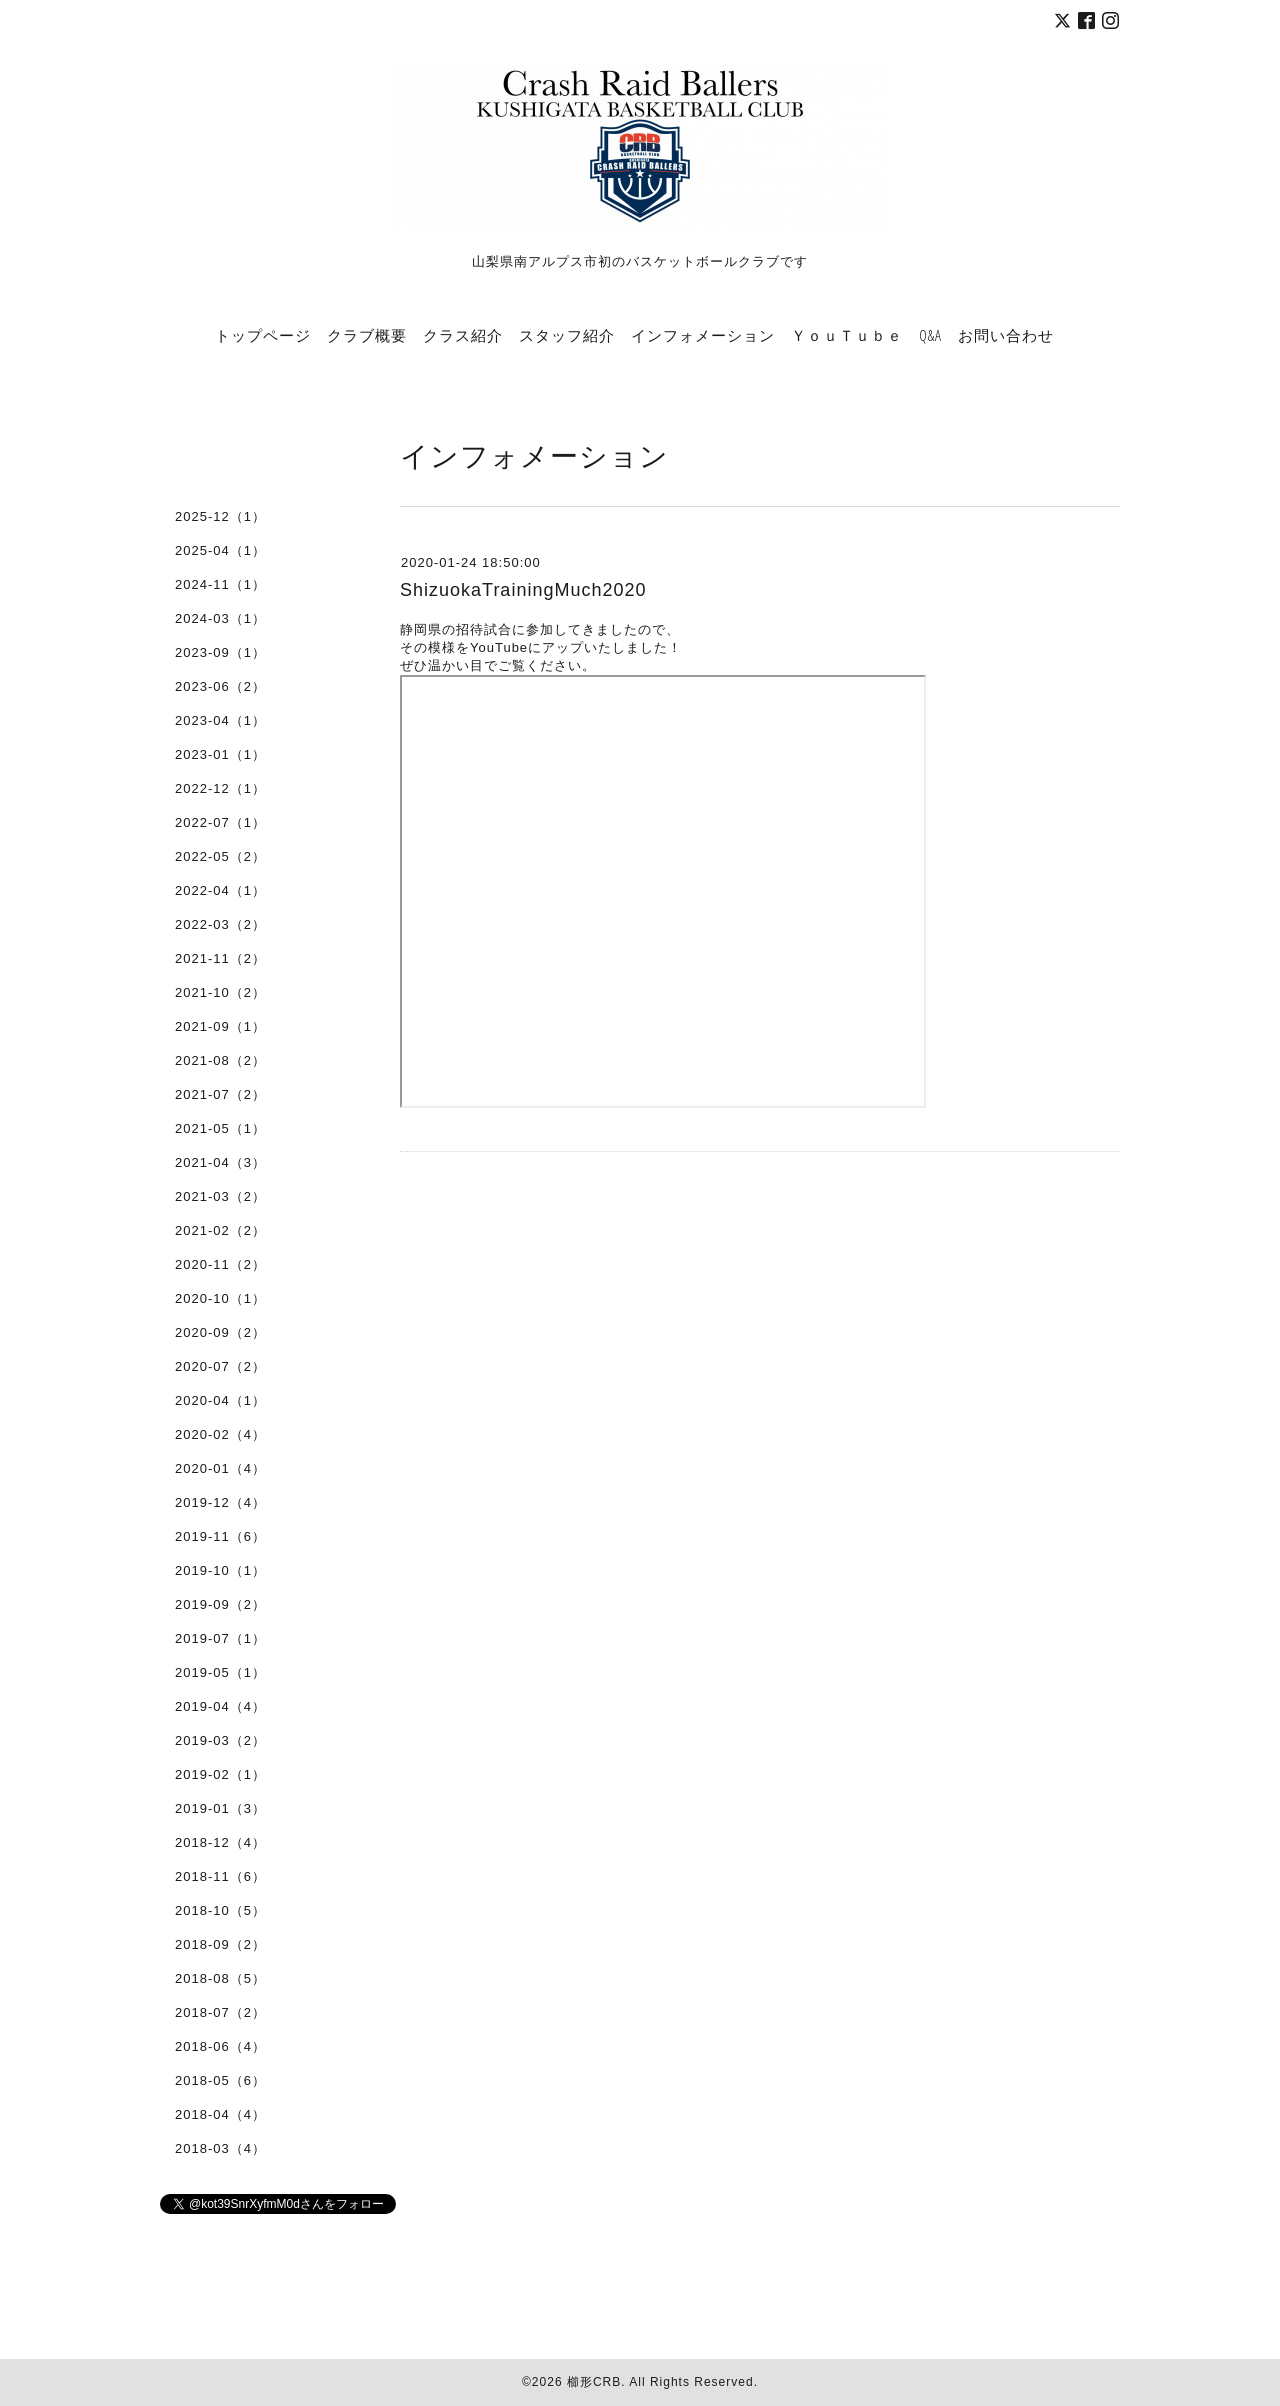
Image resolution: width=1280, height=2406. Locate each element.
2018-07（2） (220, 2012)
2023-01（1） (220, 754)
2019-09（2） (220, 1604)
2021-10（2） (220, 992)
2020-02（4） (220, 1434)
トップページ (263, 335)
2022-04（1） (220, 890)
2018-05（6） (220, 2080)
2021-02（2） (220, 1230)
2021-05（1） (220, 1128)
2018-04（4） (220, 2114)
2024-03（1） (220, 618)
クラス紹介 (463, 335)
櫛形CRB (594, 2382)
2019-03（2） (220, 1740)
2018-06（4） (220, 2046)
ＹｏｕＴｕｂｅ (847, 335)
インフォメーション (703, 335)
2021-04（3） (220, 1162)
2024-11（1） (220, 584)
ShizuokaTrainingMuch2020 (523, 590)
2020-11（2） (220, 1264)
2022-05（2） (220, 856)
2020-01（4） (220, 1468)
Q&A (930, 335)
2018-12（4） (220, 1842)
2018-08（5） (220, 1978)
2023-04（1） (220, 720)
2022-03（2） (220, 924)
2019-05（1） (220, 1672)
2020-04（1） (220, 1400)
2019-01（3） (220, 1808)
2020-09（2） (220, 1332)
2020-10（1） (220, 1298)
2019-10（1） (220, 1570)
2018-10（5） (220, 1910)
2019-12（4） (220, 1502)
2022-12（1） (220, 788)
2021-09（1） (220, 1026)
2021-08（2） (220, 1060)
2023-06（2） (220, 686)
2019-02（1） (220, 1774)
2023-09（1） (220, 652)
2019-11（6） (220, 1536)
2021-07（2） (220, 1094)
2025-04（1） (220, 550)
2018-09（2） (220, 1944)
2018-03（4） (220, 2148)
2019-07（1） (220, 1638)
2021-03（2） (220, 1196)
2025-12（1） (220, 516)
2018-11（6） (220, 1876)
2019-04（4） (220, 1706)
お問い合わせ (1006, 335)
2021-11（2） (220, 958)
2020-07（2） (220, 1366)
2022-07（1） (220, 822)
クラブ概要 (367, 335)
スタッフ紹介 (567, 335)
